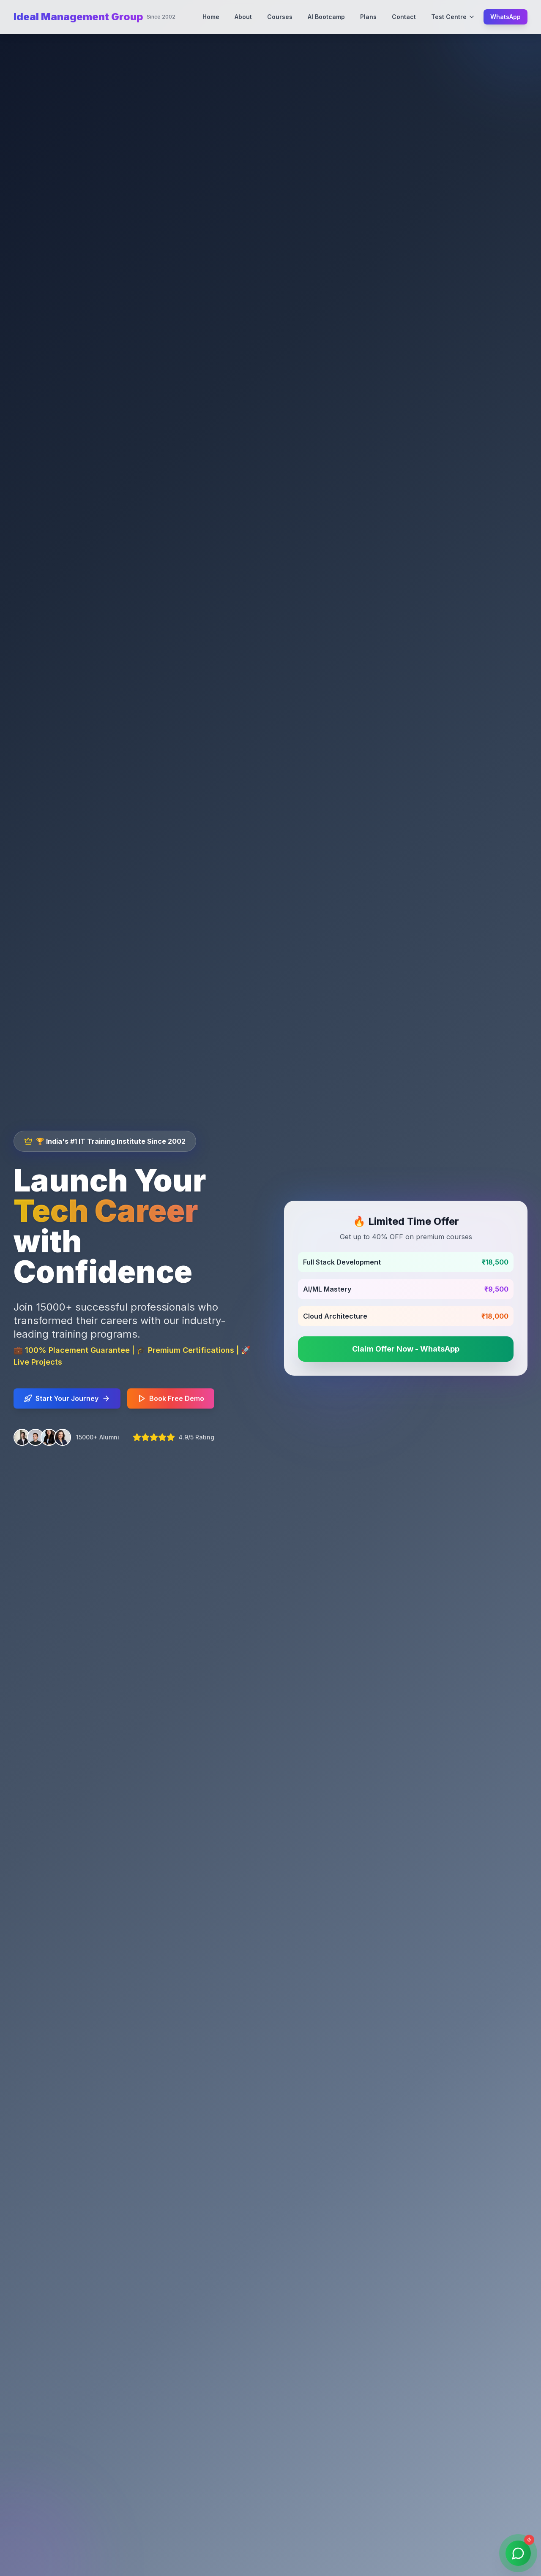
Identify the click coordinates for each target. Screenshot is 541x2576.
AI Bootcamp (326, 16)
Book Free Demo (170, 1401)
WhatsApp (505, 16)
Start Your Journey (67, 1401)
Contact (404, 16)
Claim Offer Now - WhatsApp (412, 1348)
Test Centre (453, 16)
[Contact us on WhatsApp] (517, 2552)
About (243, 16)
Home (210, 16)
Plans (368, 16)
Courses (279, 16)
